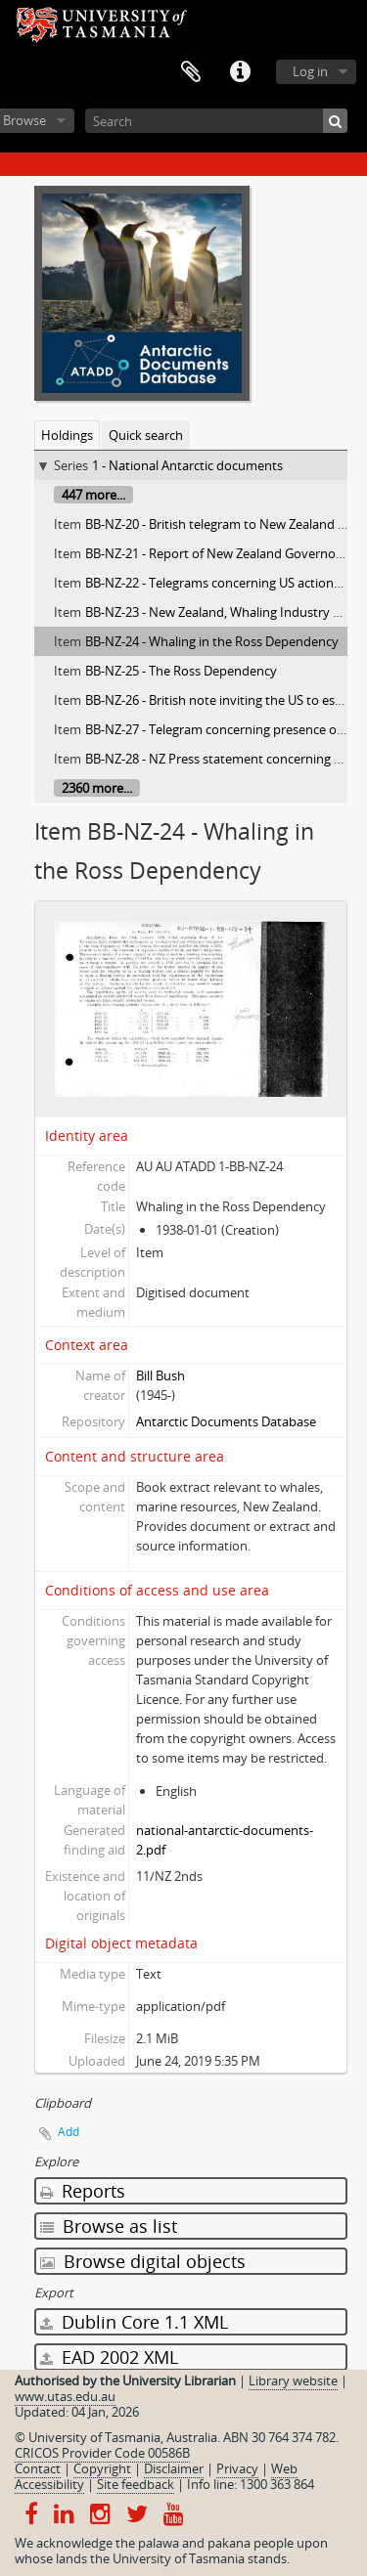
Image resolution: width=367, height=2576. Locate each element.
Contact (38, 2468)
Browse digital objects (143, 2261)
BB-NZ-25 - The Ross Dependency (181, 670)
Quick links (239, 72)
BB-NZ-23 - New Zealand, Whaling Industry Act (218, 612)
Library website (293, 2380)
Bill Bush (160, 1375)
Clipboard (190, 72)
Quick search (146, 435)
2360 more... (97, 788)
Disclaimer (174, 2468)
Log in (310, 71)
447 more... (93, 494)
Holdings (67, 435)
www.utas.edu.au (65, 2396)
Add (68, 2131)
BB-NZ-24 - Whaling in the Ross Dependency (212, 641)
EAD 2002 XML (109, 2357)
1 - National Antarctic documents (187, 465)
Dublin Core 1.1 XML (134, 2322)
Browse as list (108, 2226)
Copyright (102, 2468)
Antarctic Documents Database (226, 1421)
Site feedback (135, 2484)
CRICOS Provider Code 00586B (102, 2453)
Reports (82, 2191)
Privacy (237, 2468)
